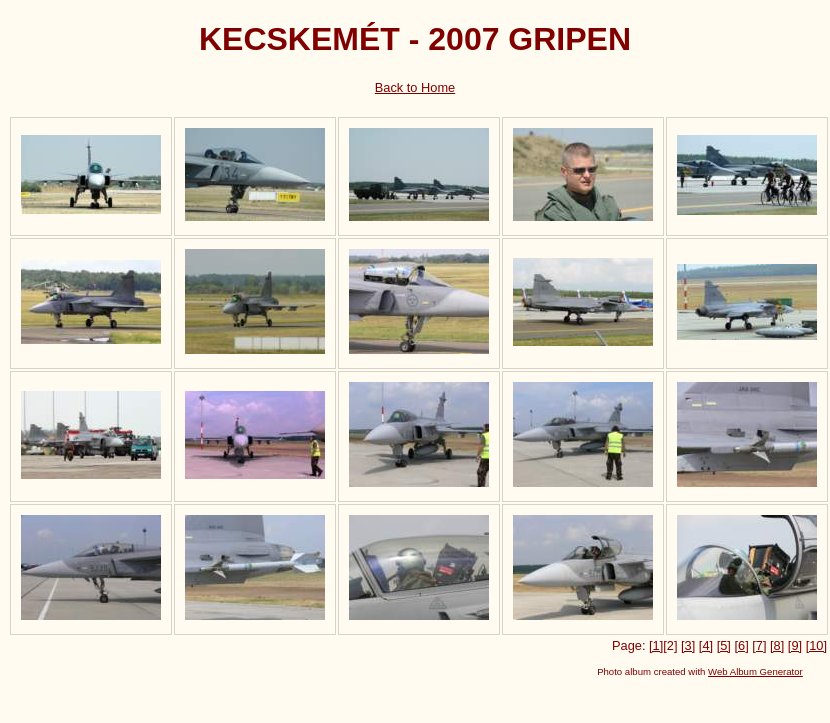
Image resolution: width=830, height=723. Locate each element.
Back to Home (415, 87)
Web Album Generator (755, 671)
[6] (741, 645)
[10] (816, 645)
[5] (724, 645)
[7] (759, 645)
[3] (688, 645)
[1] (656, 645)
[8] (777, 645)
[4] (706, 645)
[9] (795, 645)
